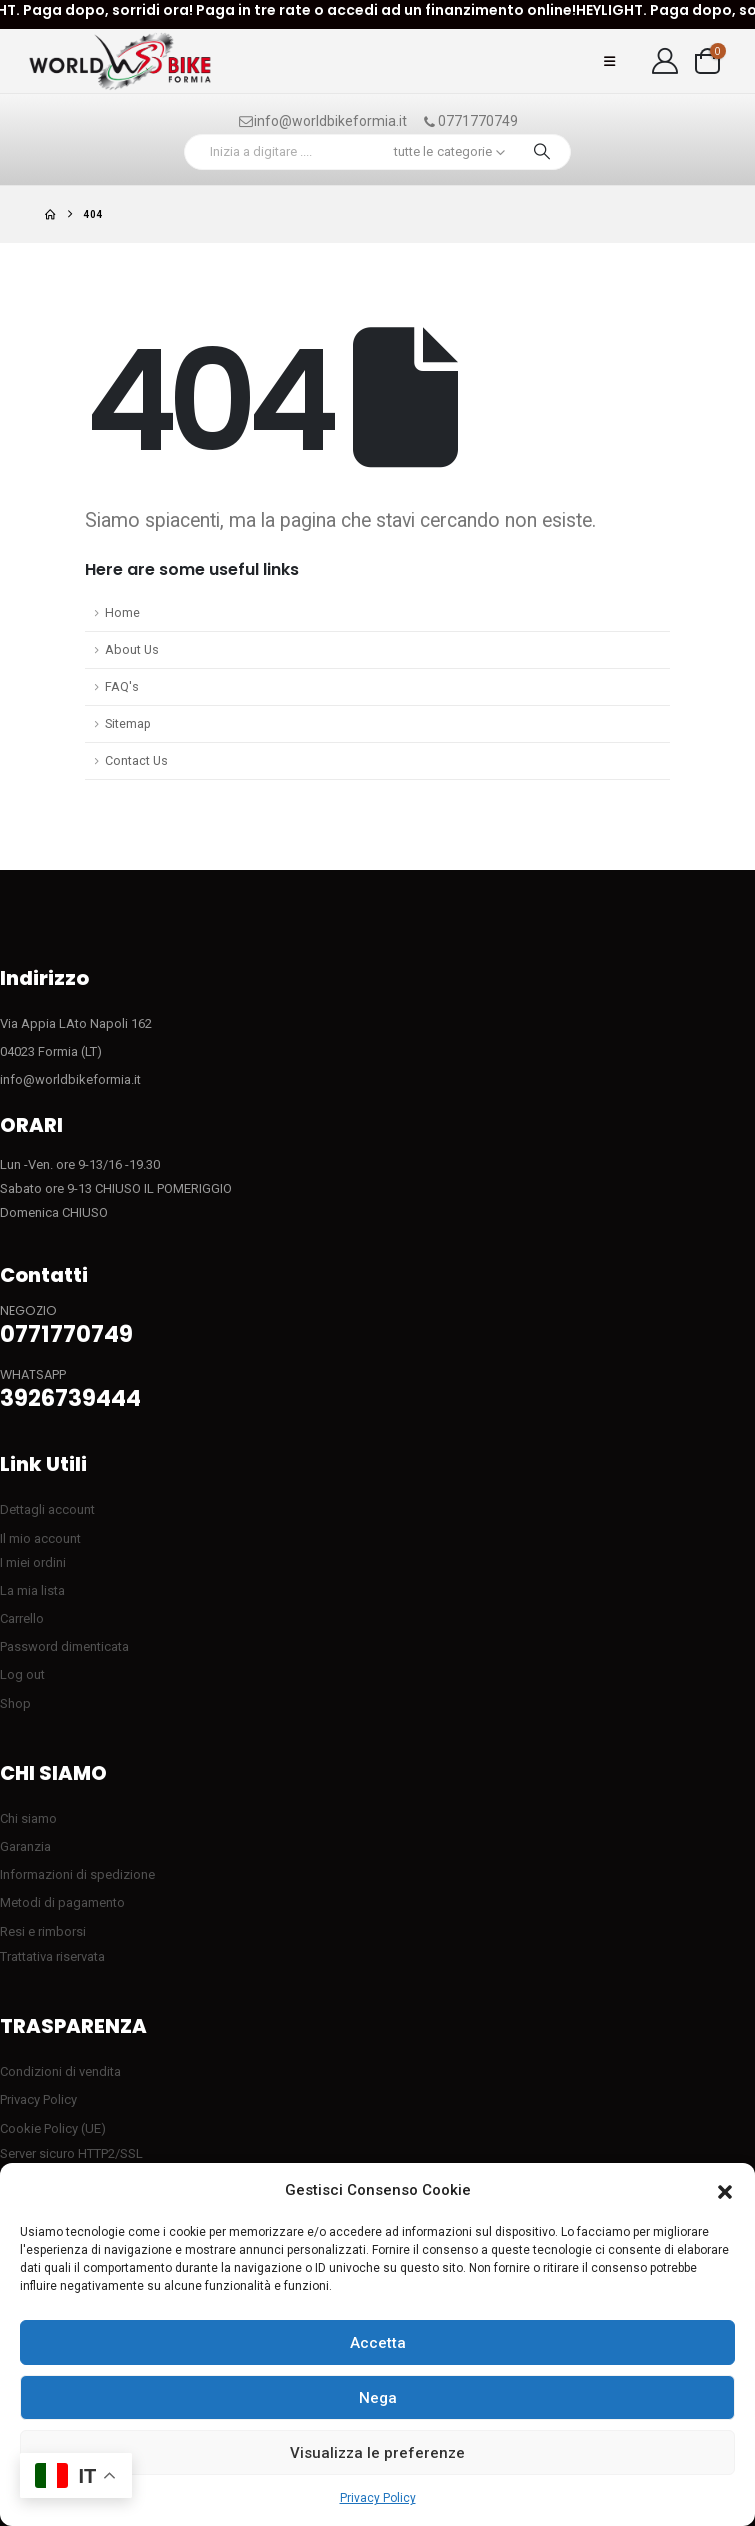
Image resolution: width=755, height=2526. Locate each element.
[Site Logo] (120, 61)
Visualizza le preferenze (377, 2453)
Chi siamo (28, 1818)
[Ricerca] (542, 152)
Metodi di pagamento (62, 1902)
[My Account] (665, 61)
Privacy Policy (378, 2498)
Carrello (22, 1618)
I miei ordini (33, 1562)
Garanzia (25, 1846)
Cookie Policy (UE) (53, 2128)
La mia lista (32, 1590)
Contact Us (136, 760)
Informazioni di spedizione (77, 1874)
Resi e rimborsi (43, 1931)
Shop (15, 1703)
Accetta (378, 2343)
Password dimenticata (64, 1646)
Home (122, 612)
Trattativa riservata (52, 1956)
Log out (22, 1674)
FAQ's (122, 686)
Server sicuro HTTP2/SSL (71, 2153)
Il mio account (40, 1538)
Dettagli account (47, 1509)
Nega (378, 2398)
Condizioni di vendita (60, 2071)
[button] (725, 2191)
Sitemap (128, 723)
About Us (132, 649)
